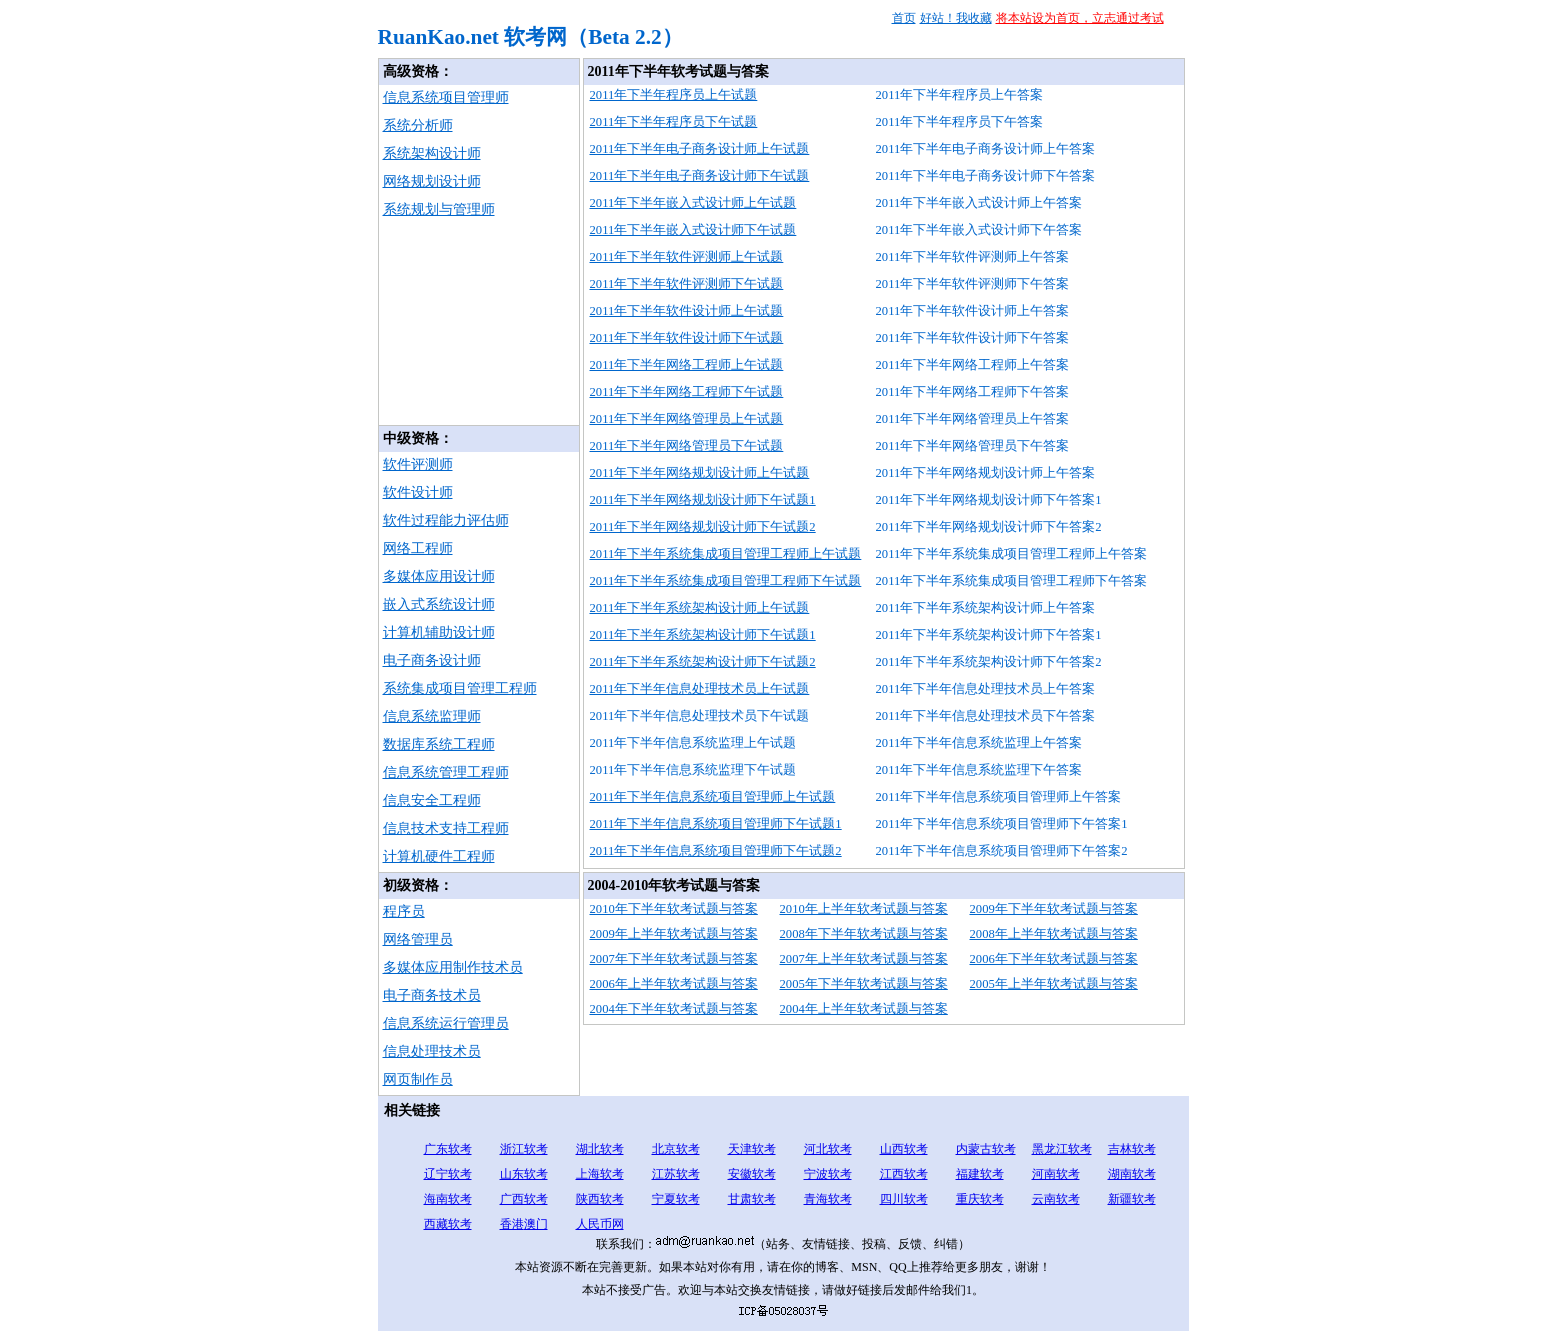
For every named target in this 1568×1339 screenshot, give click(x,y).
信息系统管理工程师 (446, 772)
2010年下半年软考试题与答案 (674, 909)
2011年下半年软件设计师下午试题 (687, 338)
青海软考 (828, 1199)
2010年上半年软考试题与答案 (864, 909)
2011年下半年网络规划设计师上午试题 (700, 473)
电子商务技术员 (432, 995)
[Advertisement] (479, 325)
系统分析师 (418, 125)
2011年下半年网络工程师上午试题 (687, 365)
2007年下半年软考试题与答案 (674, 959)
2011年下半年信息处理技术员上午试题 (700, 689)
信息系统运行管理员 (446, 1023)
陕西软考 (600, 1199)
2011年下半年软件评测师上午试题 (687, 257)
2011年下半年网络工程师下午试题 (687, 392)
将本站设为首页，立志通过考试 (1080, 18)
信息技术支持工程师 (446, 828)
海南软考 (448, 1199)
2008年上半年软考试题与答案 (1054, 934)
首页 (904, 18)
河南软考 (1056, 1174)
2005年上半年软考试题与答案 (1054, 984)
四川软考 (904, 1199)
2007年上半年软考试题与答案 (864, 959)
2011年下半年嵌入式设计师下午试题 (693, 230)
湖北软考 (600, 1149)
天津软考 (752, 1149)
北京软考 (676, 1149)
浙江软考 (524, 1149)
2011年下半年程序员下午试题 (674, 122)
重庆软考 (980, 1199)
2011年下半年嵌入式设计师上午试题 (693, 203)
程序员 (404, 911)
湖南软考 (1132, 1174)
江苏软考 (676, 1174)
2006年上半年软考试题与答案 (674, 984)
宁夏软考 (676, 1199)
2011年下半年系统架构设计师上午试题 (700, 608)
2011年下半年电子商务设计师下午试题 (700, 176)
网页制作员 (418, 1079)
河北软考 (828, 1149)
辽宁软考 (448, 1174)
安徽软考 (752, 1174)
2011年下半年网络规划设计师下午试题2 (703, 527)
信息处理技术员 (432, 1051)
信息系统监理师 (432, 716)
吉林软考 (1132, 1149)
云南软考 (1056, 1199)
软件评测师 (418, 464)
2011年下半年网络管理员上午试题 (687, 419)
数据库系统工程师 (439, 744)
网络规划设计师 (432, 181)
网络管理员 (418, 939)
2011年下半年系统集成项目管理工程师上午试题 (726, 554)
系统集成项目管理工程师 (460, 688)
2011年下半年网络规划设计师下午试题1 (703, 500)
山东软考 (524, 1174)
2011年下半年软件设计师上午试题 (687, 311)
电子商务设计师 (432, 660)
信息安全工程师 (432, 800)
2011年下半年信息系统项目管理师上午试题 (713, 797)
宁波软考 (828, 1174)
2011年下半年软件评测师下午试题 (687, 284)
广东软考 (448, 1149)
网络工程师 (418, 548)
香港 (512, 1224)
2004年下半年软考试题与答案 (674, 1009)
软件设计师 (418, 492)
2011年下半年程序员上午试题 (674, 95)
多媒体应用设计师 (439, 576)
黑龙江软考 (1062, 1149)
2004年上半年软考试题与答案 (864, 1009)
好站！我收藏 (956, 18)
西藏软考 (448, 1224)
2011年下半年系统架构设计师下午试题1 (703, 635)
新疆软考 (1132, 1199)
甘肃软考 (752, 1199)
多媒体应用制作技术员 (453, 967)
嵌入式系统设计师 (439, 604)
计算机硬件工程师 (439, 856)
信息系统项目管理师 (446, 97)
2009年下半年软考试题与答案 (1054, 909)
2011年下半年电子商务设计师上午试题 (700, 149)
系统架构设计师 (432, 153)
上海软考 (600, 1174)
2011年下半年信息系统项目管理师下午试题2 (716, 851)
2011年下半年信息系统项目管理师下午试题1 (716, 824)
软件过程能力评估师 (446, 520)
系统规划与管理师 (439, 209)
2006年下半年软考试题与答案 (1054, 959)
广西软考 (524, 1199)
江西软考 (904, 1174)
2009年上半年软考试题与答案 (674, 934)
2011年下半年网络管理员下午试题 (687, 446)
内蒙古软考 (986, 1149)
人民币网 (600, 1224)
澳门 (536, 1224)
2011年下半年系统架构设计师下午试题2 (703, 662)
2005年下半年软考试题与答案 (864, 984)
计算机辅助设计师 (439, 632)
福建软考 (980, 1174)
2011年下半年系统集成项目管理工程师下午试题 (726, 581)
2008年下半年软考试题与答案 (864, 934)
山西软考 (904, 1149)
